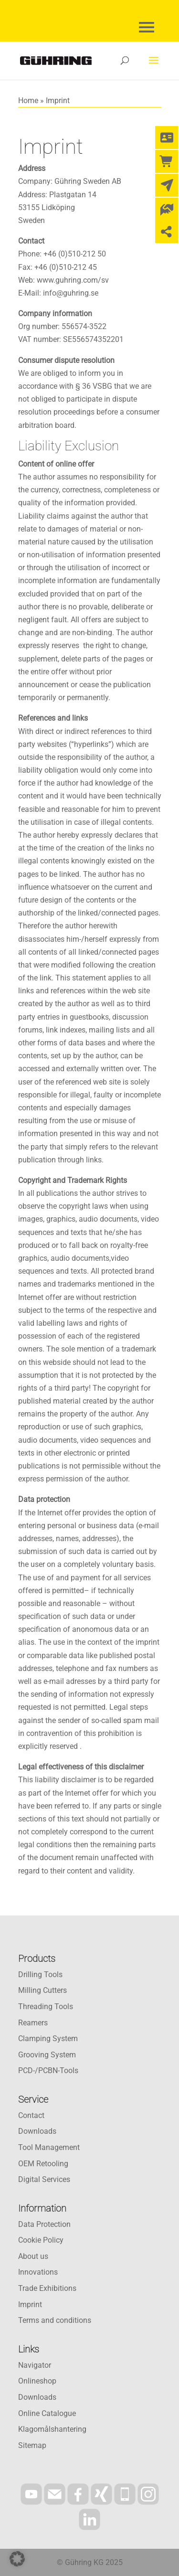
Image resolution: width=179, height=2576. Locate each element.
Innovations (38, 2272)
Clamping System (48, 2038)
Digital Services (44, 2179)
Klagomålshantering (52, 2429)
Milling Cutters (42, 1990)
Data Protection (44, 2224)
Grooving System (47, 2054)
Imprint (30, 2304)
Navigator (34, 2365)
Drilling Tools (40, 1974)
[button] (17, 2559)
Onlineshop (37, 2380)
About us (33, 2256)
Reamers (33, 2022)
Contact (31, 2115)
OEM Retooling (43, 2163)
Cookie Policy (40, 2240)
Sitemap (32, 2445)
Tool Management (49, 2147)
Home (28, 100)
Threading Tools (45, 2006)
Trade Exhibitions (47, 2288)
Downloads (37, 2131)
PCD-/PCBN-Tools (48, 2070)
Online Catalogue (47, 2413)
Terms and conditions (54, 2320)
